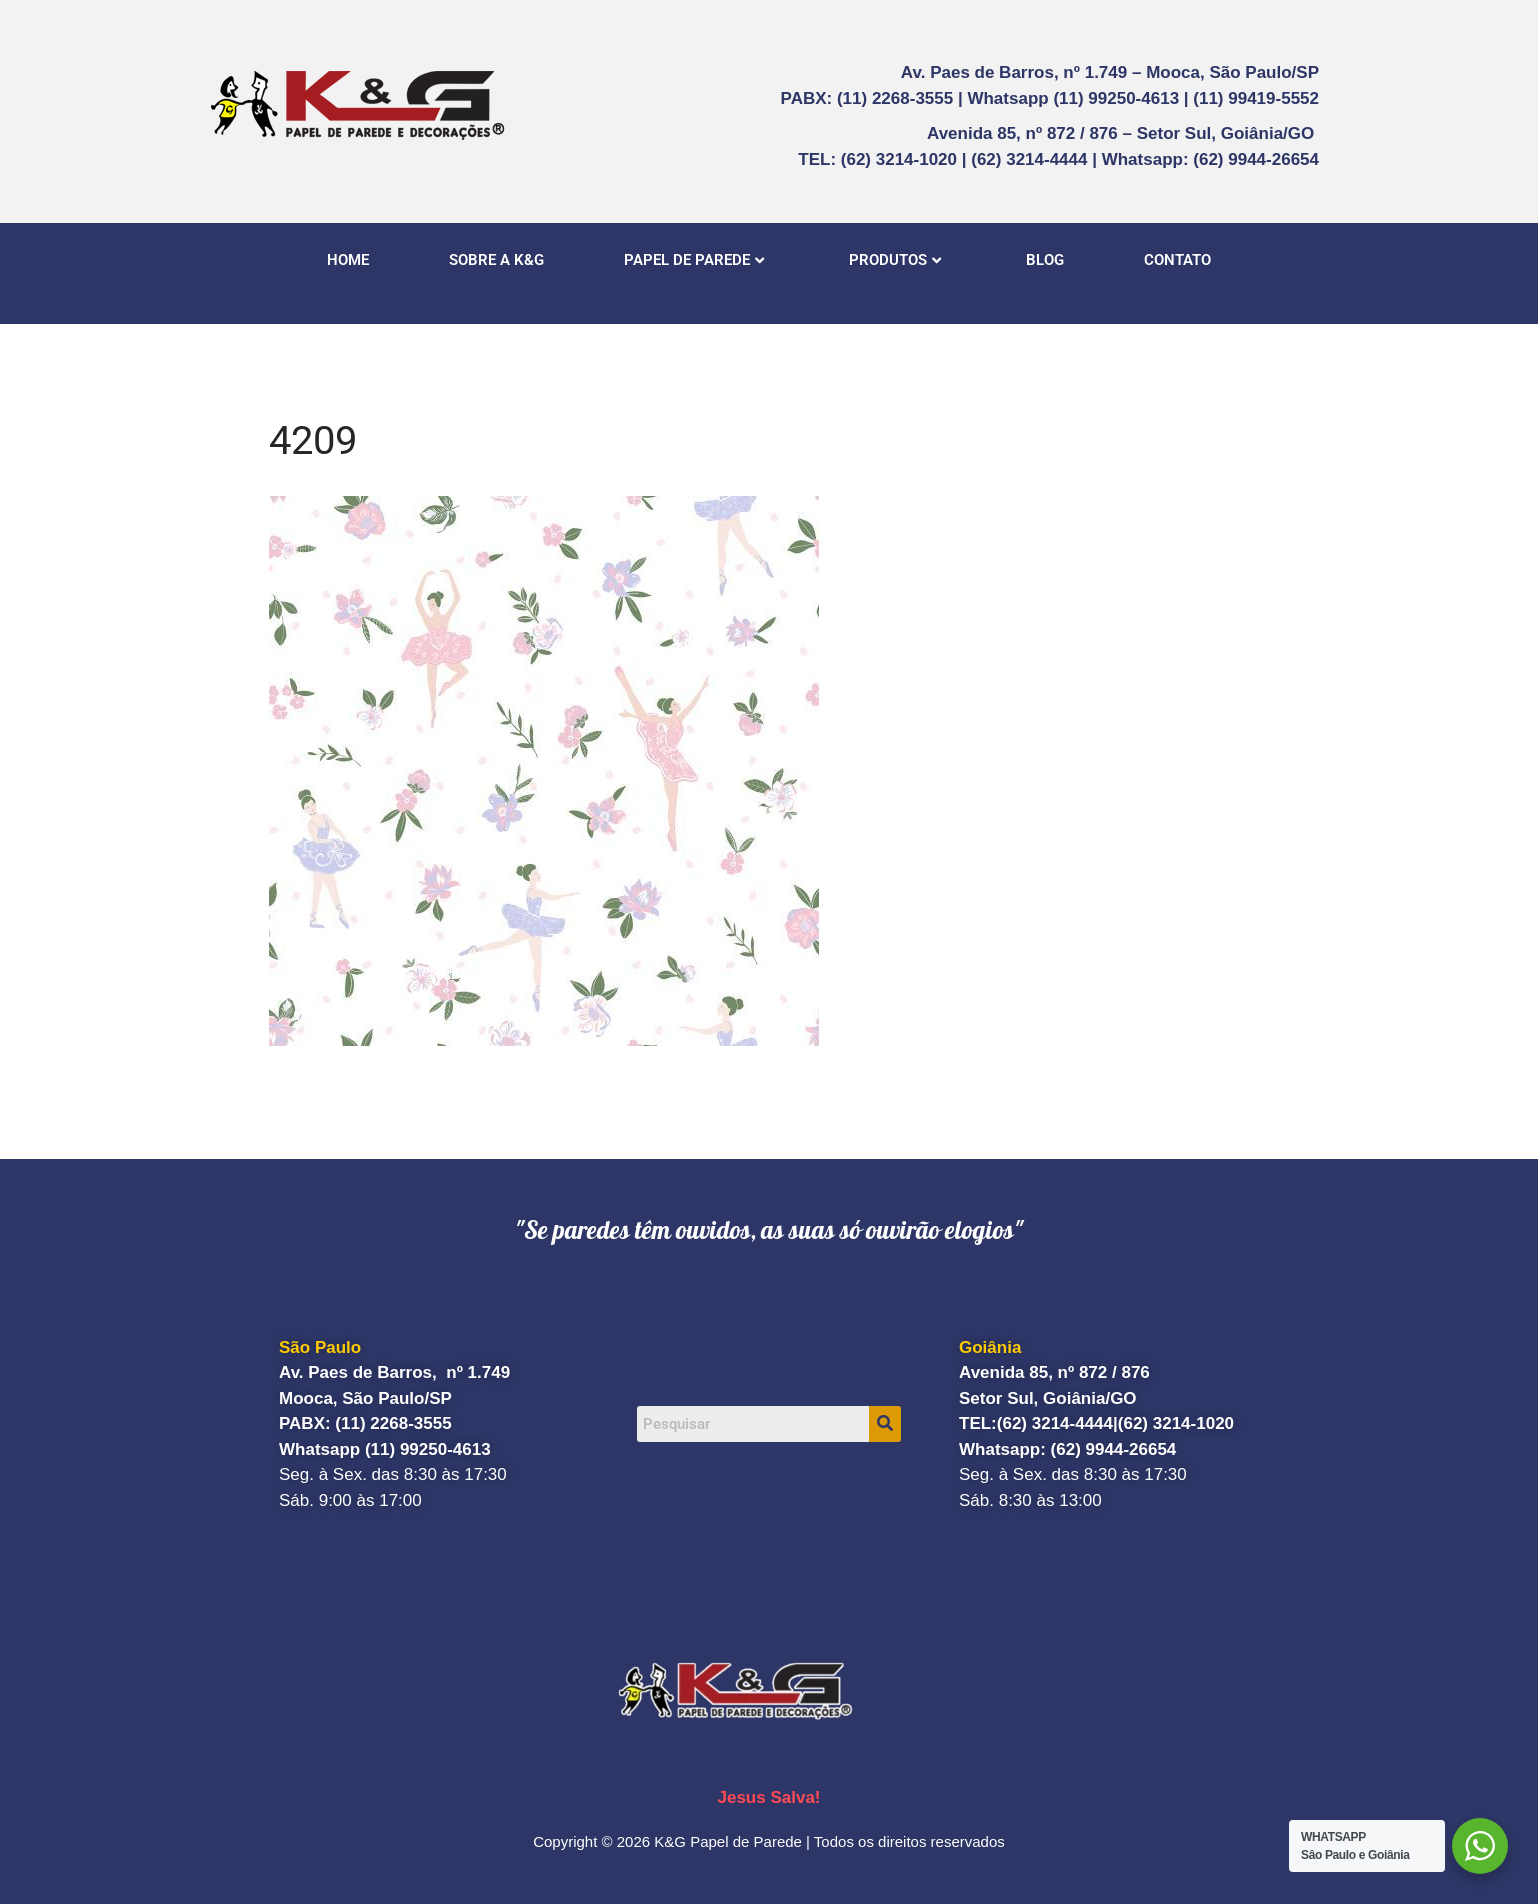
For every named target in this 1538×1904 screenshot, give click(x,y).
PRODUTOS (895, 260)
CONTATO (1177, 260)
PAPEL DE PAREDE (694, 260)
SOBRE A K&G (496, 260)
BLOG (1045, 260)
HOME (348, 260)
